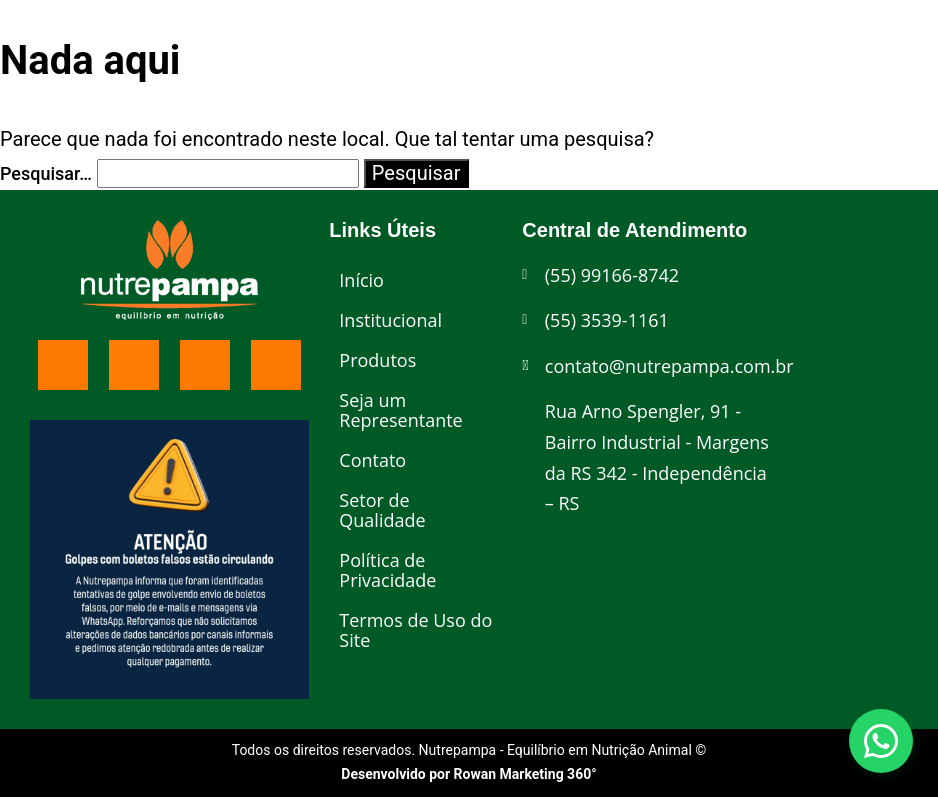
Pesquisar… (46, 173)
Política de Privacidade (387, 570)
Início (361, 280)
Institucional (390, 320)
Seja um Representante (400, 410)
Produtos (377, 360)
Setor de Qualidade (382, 510)
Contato (372, 460)
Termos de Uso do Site (415, 630)
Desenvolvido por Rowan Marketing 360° (468, 774)
